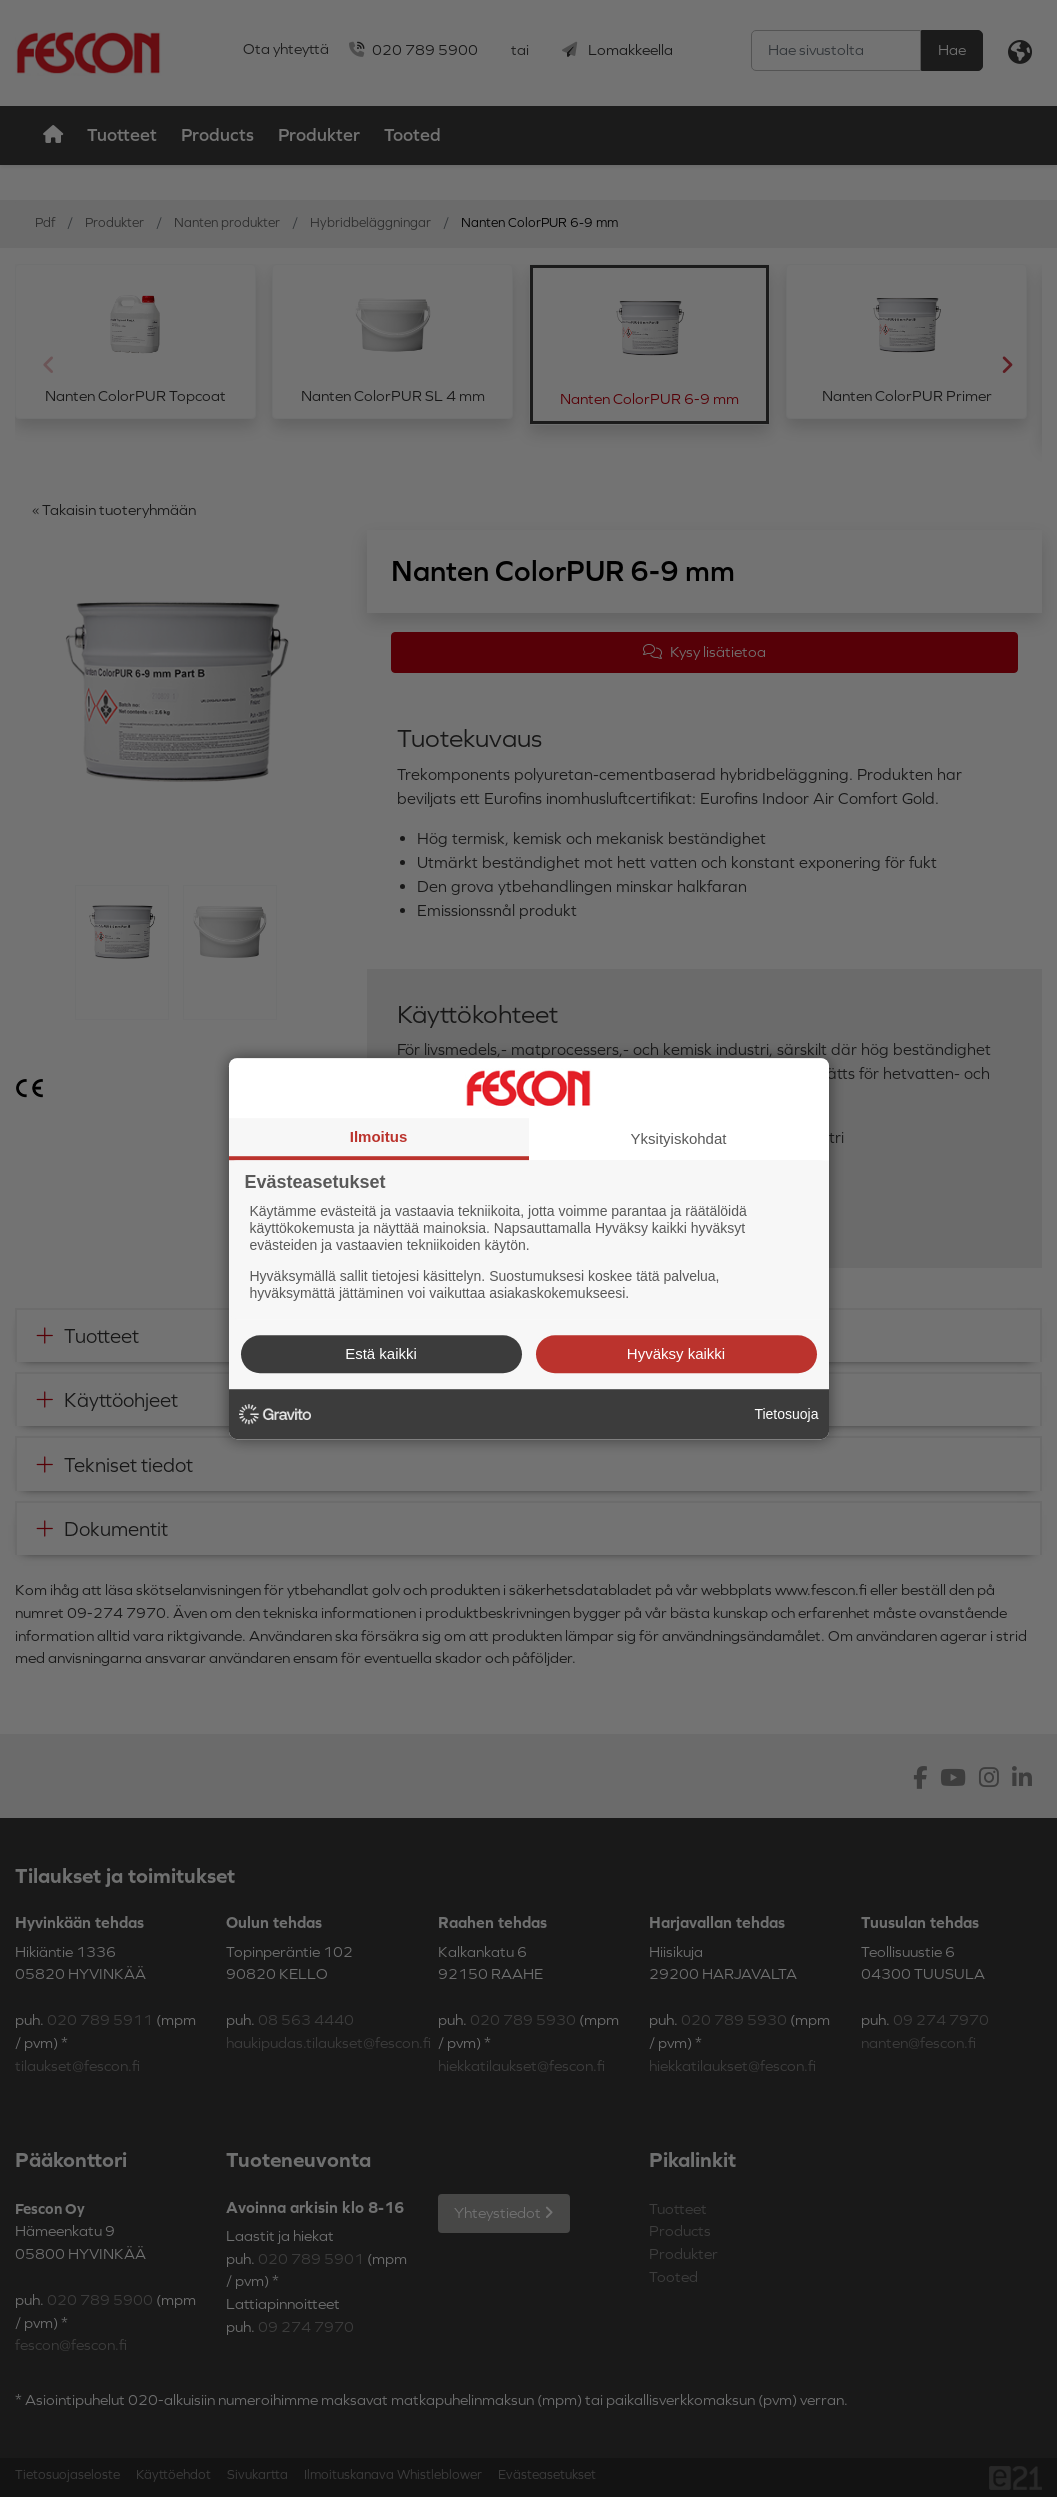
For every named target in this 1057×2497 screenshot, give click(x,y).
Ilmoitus (379, 1136)
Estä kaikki (381, 1353)
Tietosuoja (786, 1414)
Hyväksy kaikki (676, 1353)
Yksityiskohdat (679, 1138)
